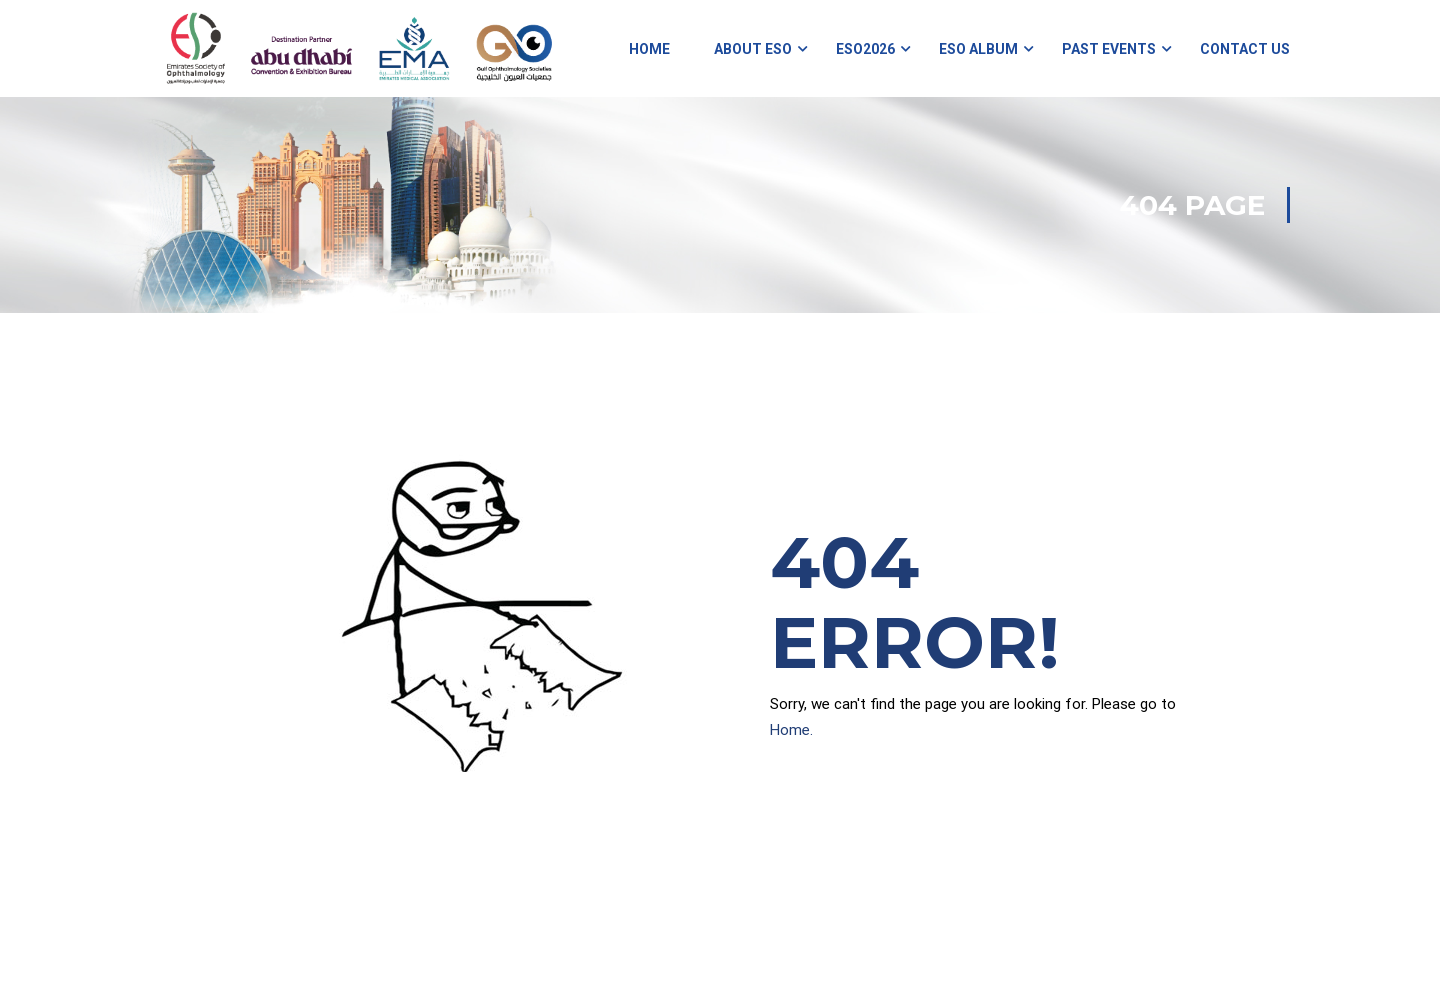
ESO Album (978, 50)
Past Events (1109, 50)
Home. (791, 732)
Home (649, 50)
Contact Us (1245, 50)
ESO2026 (865, 50)
